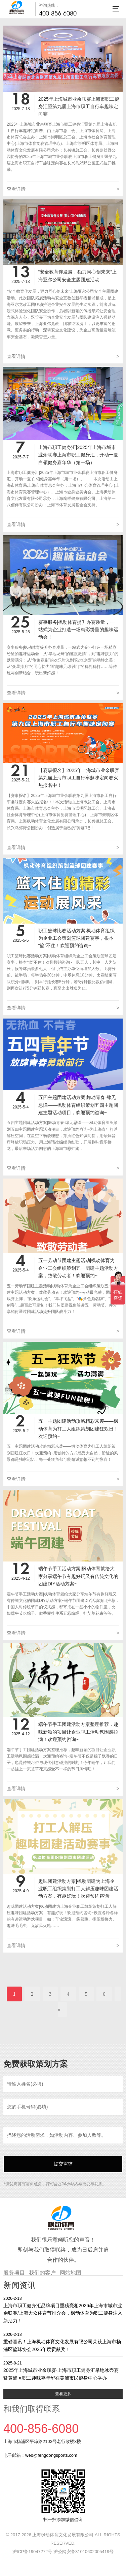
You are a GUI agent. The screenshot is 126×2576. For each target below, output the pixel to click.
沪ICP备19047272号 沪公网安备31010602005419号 (63, 2551)
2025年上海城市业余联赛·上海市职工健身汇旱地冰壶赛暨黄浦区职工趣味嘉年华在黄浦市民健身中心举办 (63, 2370)
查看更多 (63, 2393)
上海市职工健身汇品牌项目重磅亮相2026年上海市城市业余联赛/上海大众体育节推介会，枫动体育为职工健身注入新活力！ (63, 2309)
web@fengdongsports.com (51, 2455)
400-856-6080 (58, 13)
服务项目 (14, 2273)
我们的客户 (42, 2273)
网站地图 (70, 2273)
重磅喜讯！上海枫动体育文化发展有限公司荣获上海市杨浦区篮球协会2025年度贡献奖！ (63, 2341)
